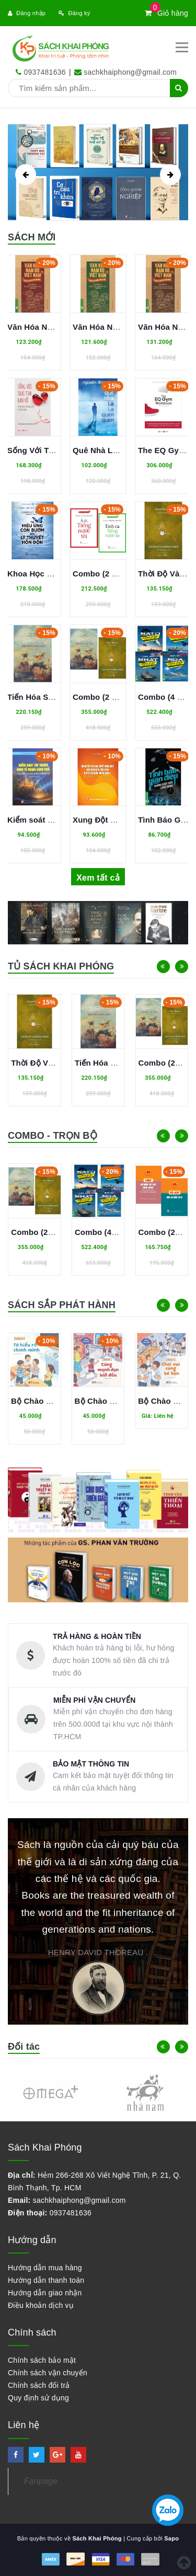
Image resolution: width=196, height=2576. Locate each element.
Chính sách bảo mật (42, 2360)
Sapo (171, 2538)
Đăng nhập (26, 13)
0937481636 (44, 72)
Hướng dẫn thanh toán (46, 2280)
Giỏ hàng (166, 13)
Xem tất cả (98, 877)
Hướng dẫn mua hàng (45, 2267)
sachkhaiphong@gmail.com (130, 72)
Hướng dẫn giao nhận (45, 2293)
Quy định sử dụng (38, 2398)
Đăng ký (74, 13)
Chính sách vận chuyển (47, 2373)
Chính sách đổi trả (39, 2385)
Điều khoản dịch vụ (41, 2305)
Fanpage (40, 2481)
